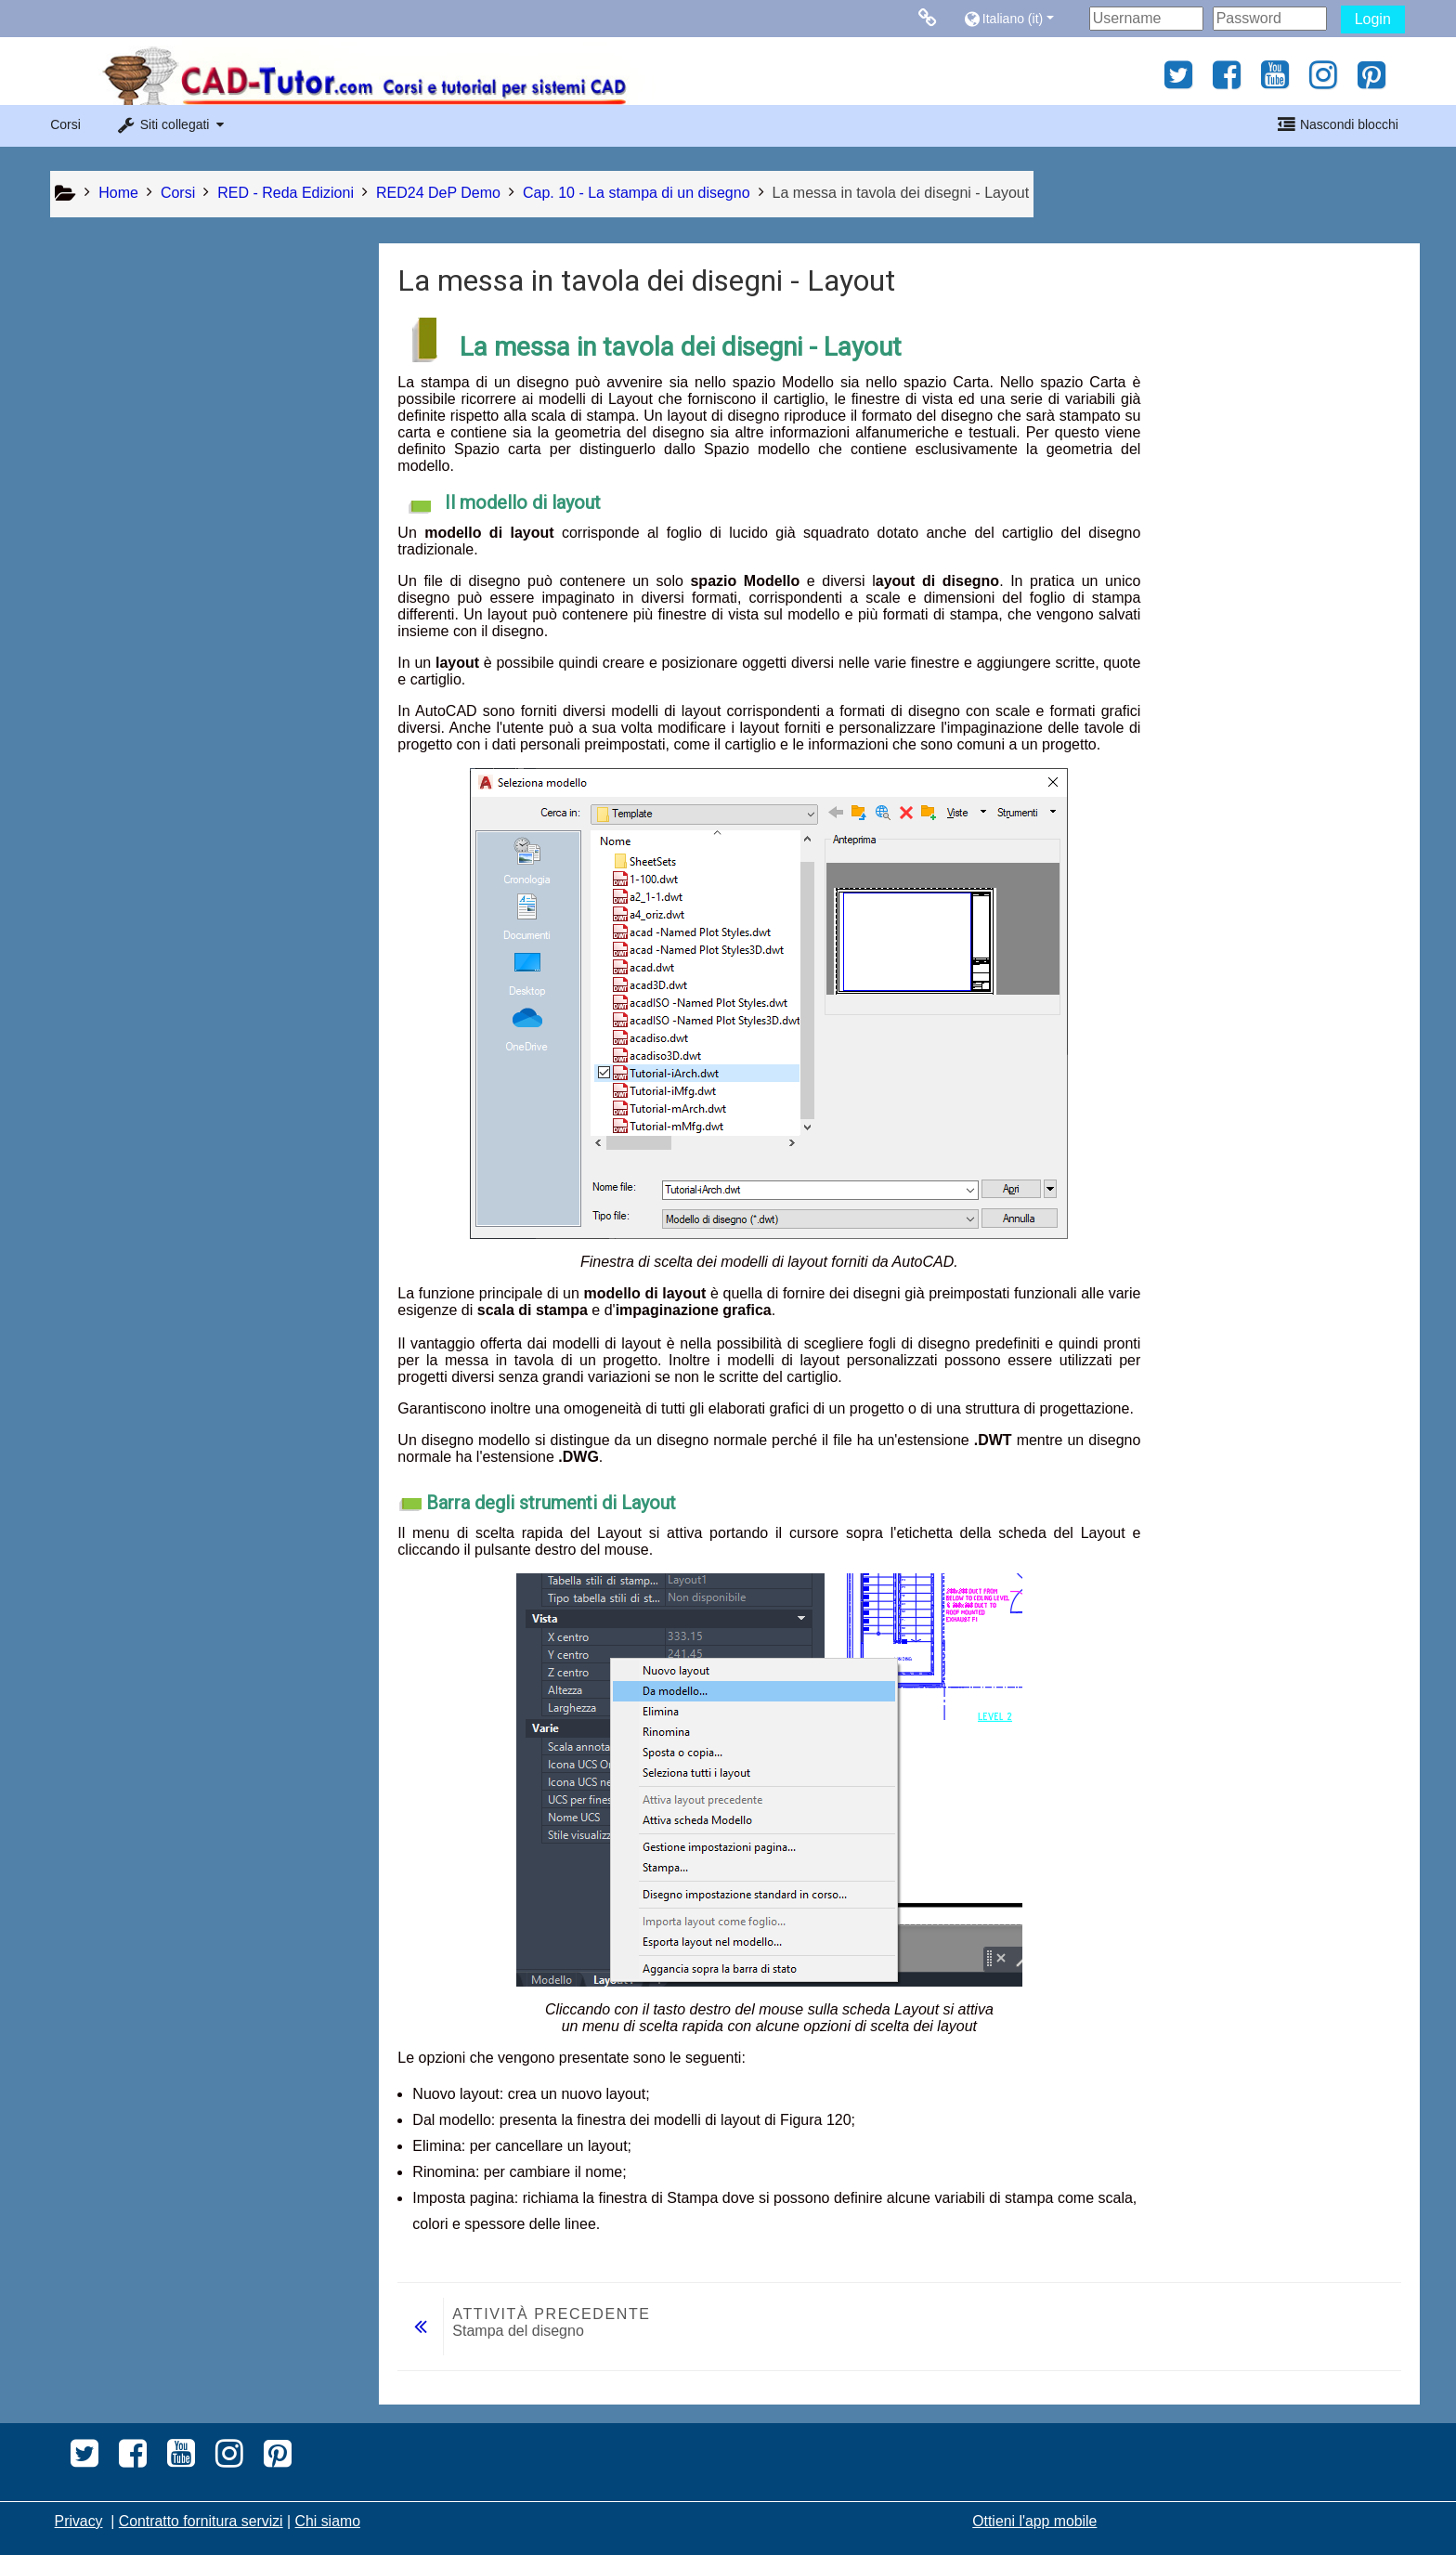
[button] (1022, 18)
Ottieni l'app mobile (1034, 2521)
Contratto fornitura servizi (201, 2521)
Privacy (79, 2521)
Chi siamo (327, 2521)
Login (1373, 19)
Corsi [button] (65, 124)
